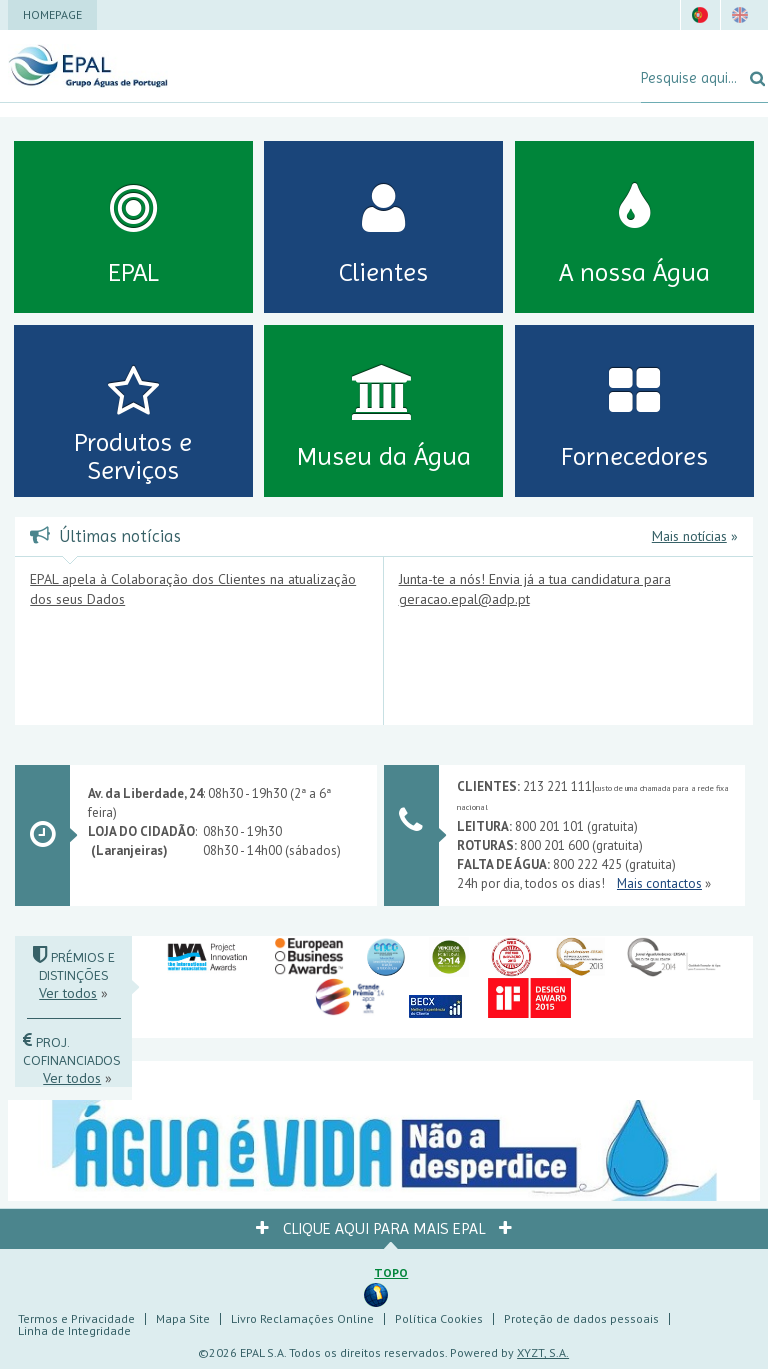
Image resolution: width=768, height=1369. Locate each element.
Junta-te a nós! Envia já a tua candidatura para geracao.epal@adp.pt (535, 589)
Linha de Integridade (74, 1330)
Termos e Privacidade (76, 1318)
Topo (391, 1272)
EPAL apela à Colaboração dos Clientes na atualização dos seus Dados (193, 589)
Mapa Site (183, 1318)
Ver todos (68, 993)
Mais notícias (689, 536)
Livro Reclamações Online (302, 1318)
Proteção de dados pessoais (581, 1318)
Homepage (52, 14)
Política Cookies (439, 1318)
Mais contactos (659, 883)
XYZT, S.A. (543, 1352)
